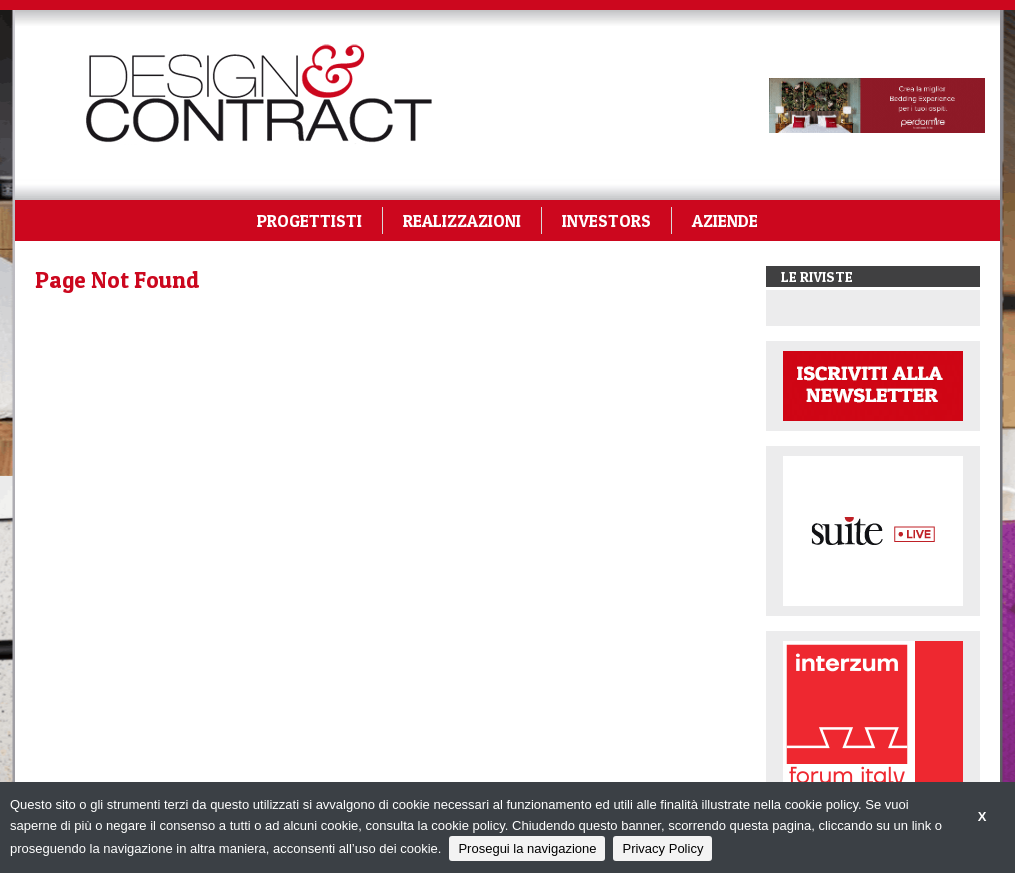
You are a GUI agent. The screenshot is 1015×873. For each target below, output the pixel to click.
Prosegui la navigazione (527, 848)
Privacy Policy (662, 848)
